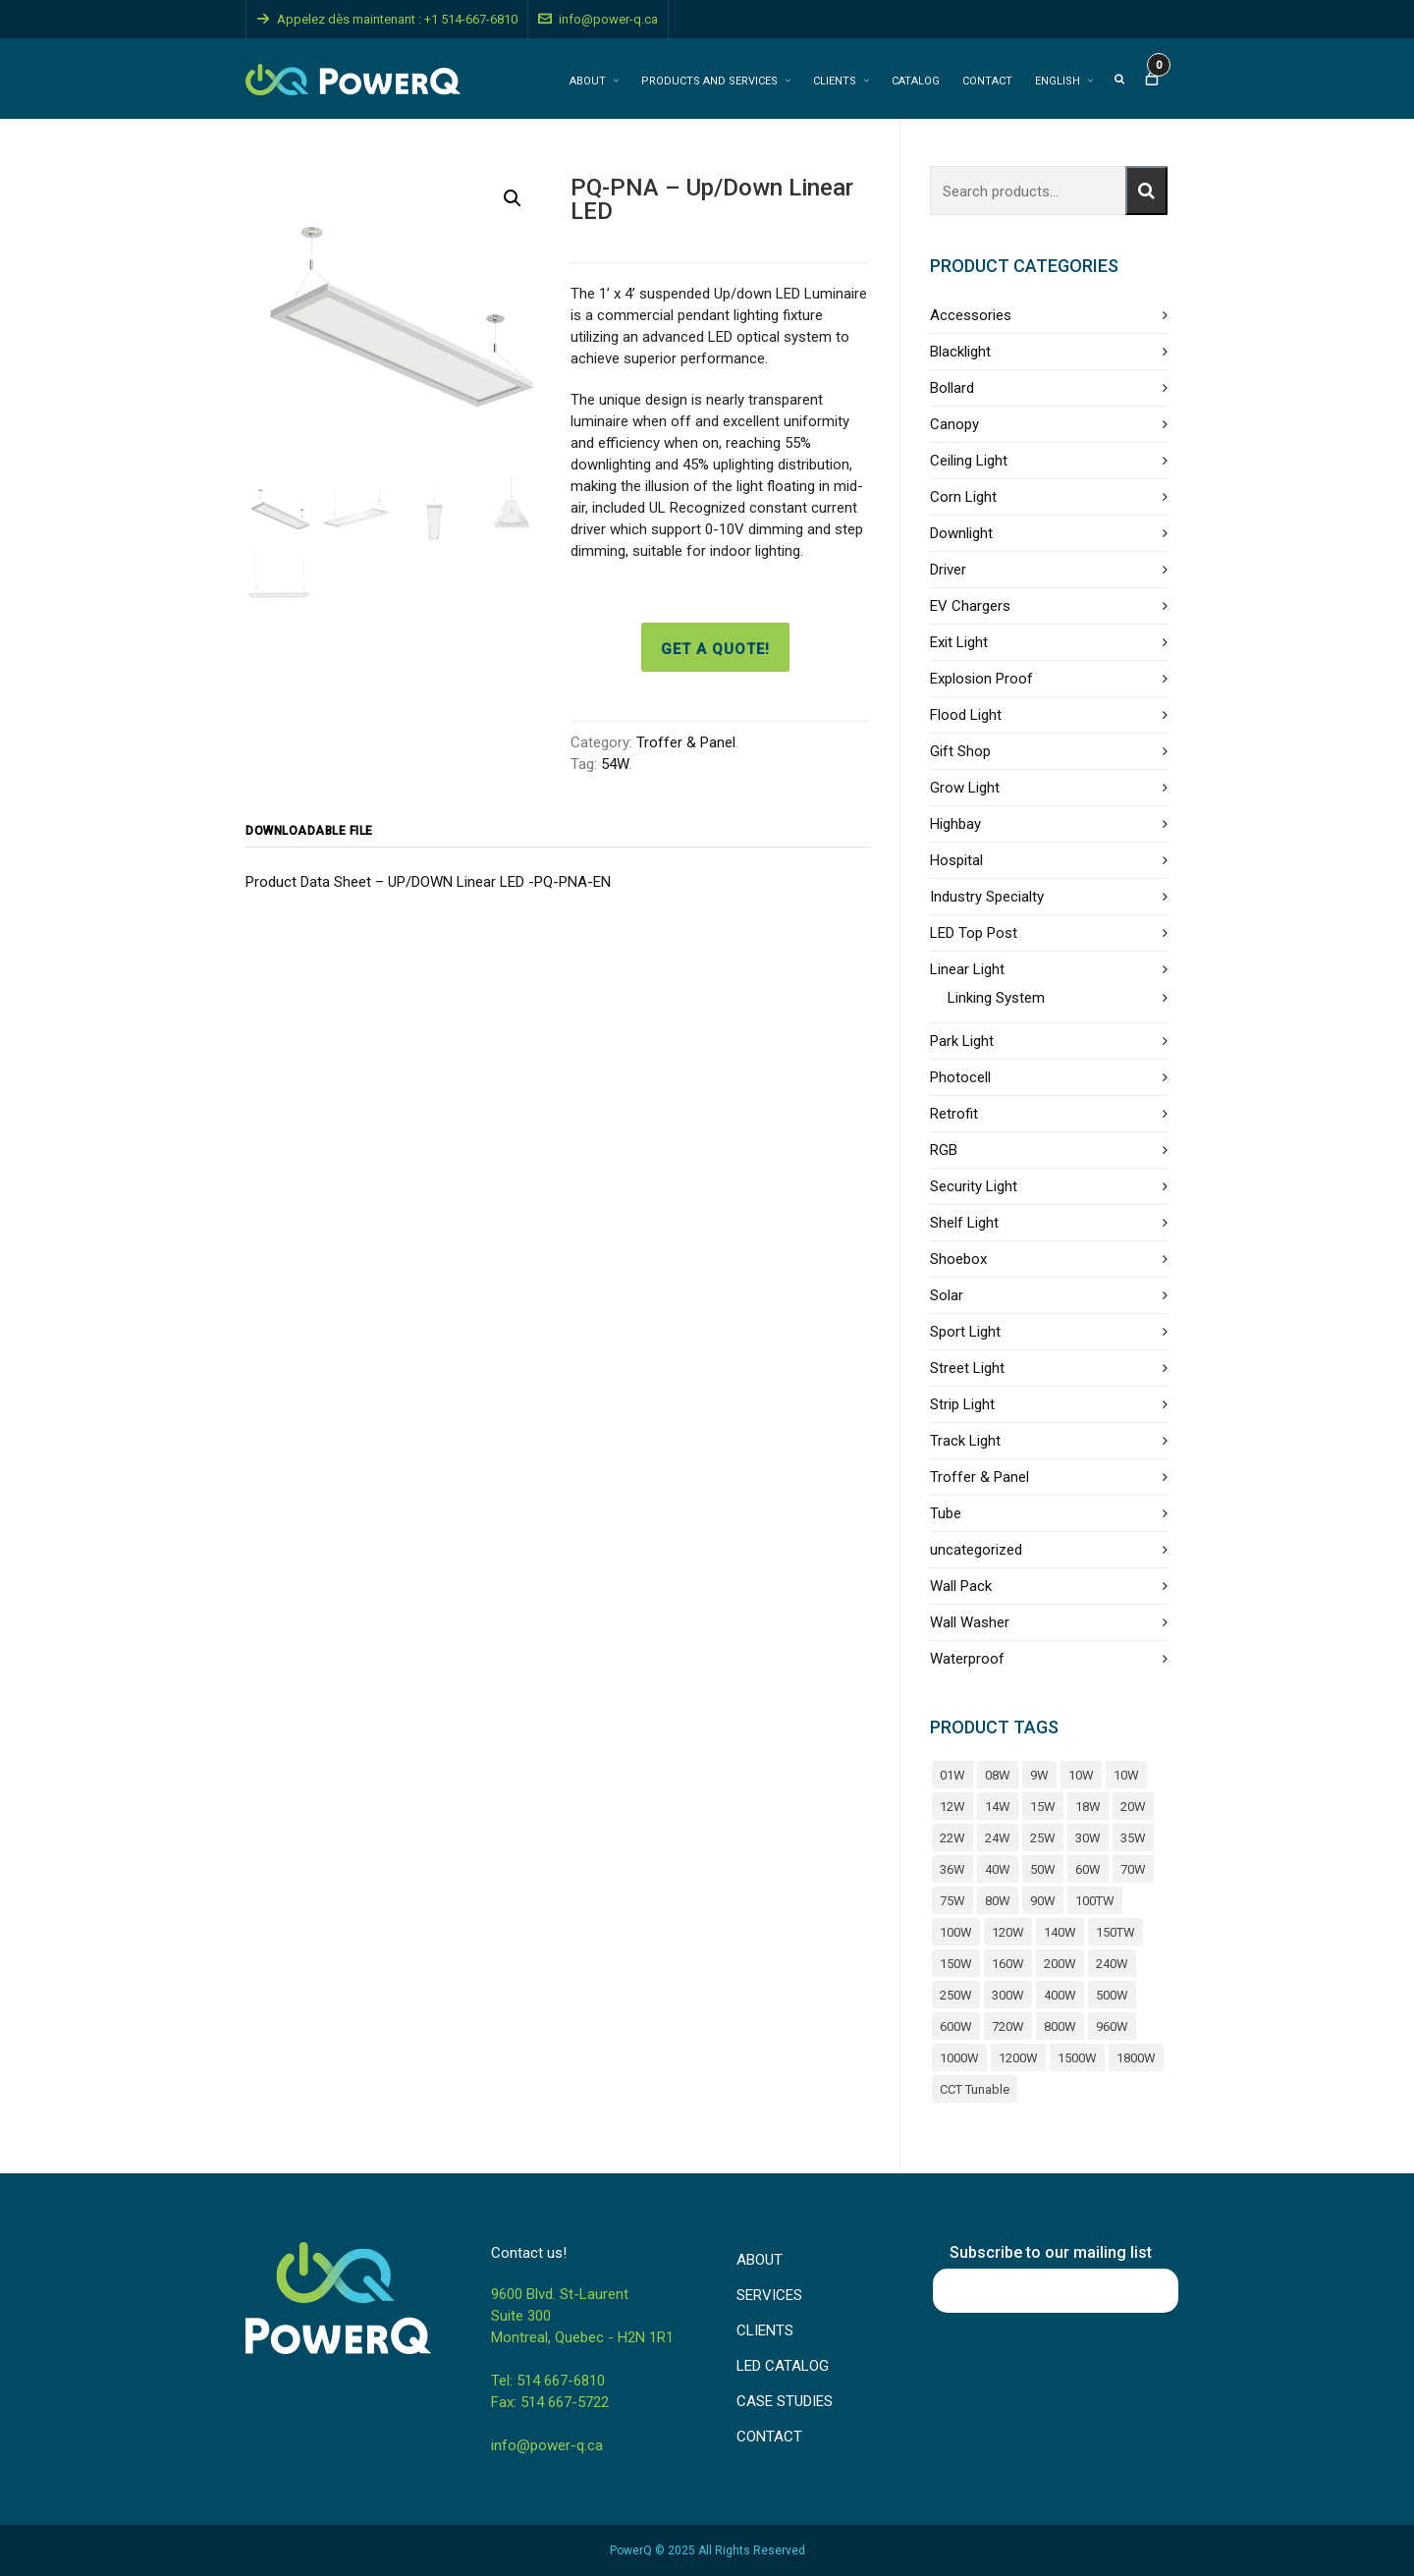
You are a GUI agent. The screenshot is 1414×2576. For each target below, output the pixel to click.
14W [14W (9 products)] (997, 1806)
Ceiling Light (968, 460)
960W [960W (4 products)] (1112, 2026)
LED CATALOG (782, 2366)
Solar (946, 1295)
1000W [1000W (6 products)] (959, 2058)
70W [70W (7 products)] (1133, 1869)
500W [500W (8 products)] (1112, 1995)
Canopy (954, 424)
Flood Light (966, 715)
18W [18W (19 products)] (1088, 1806)
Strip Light (962, 1404)
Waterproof (967, 1659)
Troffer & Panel (685, 742)
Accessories (970, 315)
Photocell (960, 1077)
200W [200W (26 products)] (1060, 1963)
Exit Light (959, 642)
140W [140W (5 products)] (1060, 1932)
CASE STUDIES (784, 2401)
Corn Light (963, 497)
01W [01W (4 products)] (952, 1775)
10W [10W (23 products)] (1126, 1775)
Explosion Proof (981, 678)
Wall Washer (969, 1622)
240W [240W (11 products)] (1112, 1963)
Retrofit (954, 1114)
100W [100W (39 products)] (956, 1932)
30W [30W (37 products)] (1088, 1838)
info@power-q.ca (598, 19)
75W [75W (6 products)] (952, 1900)
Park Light (962, 1041)
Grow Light (965, 787)
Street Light (967, 1368)
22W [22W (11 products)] (952, 1838)
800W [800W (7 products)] (1060, 2026)
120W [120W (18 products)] (1008, 1932)
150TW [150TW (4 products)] (1115, 1932)
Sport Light (965, 1332)
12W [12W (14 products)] (952, 1806)
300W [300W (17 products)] (1008, 1995)
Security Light (973, 1186)
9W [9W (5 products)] (1039, 1775)
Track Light (965, 1441)
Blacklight (960, 351)
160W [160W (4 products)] (1008, 1963)
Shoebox (958, 1259)
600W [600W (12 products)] (956, 2026)
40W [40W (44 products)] (997, 1869)
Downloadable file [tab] (309, 831)
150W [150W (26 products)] (956, 1963)
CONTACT (769, 2436)
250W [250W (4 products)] (956, 1995)
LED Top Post (973, 933)
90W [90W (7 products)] (1043, 1900)
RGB (943, 1150)
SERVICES (769, 2295)
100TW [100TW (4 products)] (1095, 1900)
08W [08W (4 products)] (997, 1775)
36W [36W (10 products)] (952, 1869)
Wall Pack (961, 1586)
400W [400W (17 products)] (1060, 1995)
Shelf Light (964, 1223)
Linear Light (967, 969)
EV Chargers (970, 606)
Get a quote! (715, 649)
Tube (945, 1513)
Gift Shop (960, 751)
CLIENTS (764, 2330)
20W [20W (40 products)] (1133, 1806)
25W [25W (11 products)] (1043, 1838)
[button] (512, 198)
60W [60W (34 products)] (1088, 1869)
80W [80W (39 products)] (997, 1900)
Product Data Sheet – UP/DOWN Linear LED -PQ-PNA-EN (428, 882)
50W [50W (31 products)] (1043, 1869)
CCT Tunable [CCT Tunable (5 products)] (974, 2089)
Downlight (961, 533)
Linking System (996, 998)
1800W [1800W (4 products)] (1136, 2058)
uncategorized (976, 1550)
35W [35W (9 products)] (1133, 1838)
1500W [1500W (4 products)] (1077, 2058)
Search (1146, 190)
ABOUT (759, 2260)
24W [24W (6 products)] (997, 1838)
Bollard (952, 388)
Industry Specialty (987, 896)
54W (614, 764)
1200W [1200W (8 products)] (1018, 2058)
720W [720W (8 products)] (1008, 2026)
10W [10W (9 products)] (1081, 1775)
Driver (948, 569)
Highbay (955, 824)
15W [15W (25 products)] (1043, 1806)
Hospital (956, 860)
